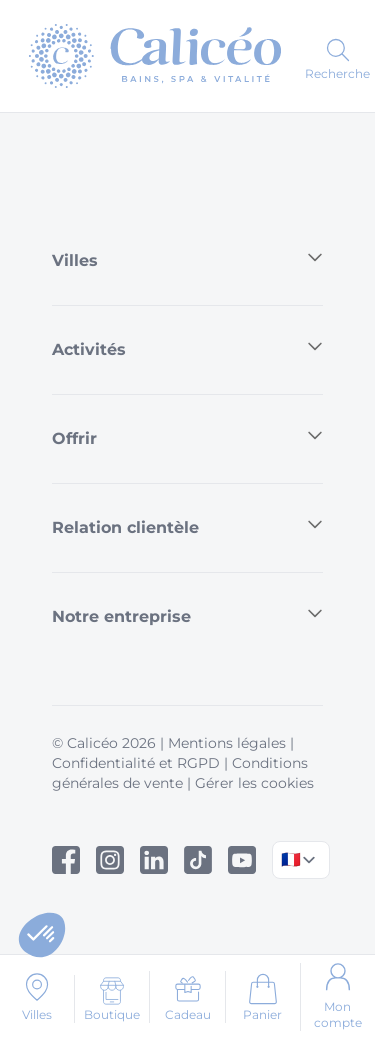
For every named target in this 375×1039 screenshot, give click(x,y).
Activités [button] (187, 348)
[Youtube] (242, 860)
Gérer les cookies (254, 783)
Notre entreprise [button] (187, 615)
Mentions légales (227, 743)
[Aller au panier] (262, 997)
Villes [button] (187, 259)
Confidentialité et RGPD (136, 763)
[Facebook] (66, 860)
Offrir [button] (187, 437)
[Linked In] (154, 860)
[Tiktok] (198, 860)
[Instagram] (110, 860)
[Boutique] (111, 999)
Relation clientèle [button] (187, 526)
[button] (42, 935)
